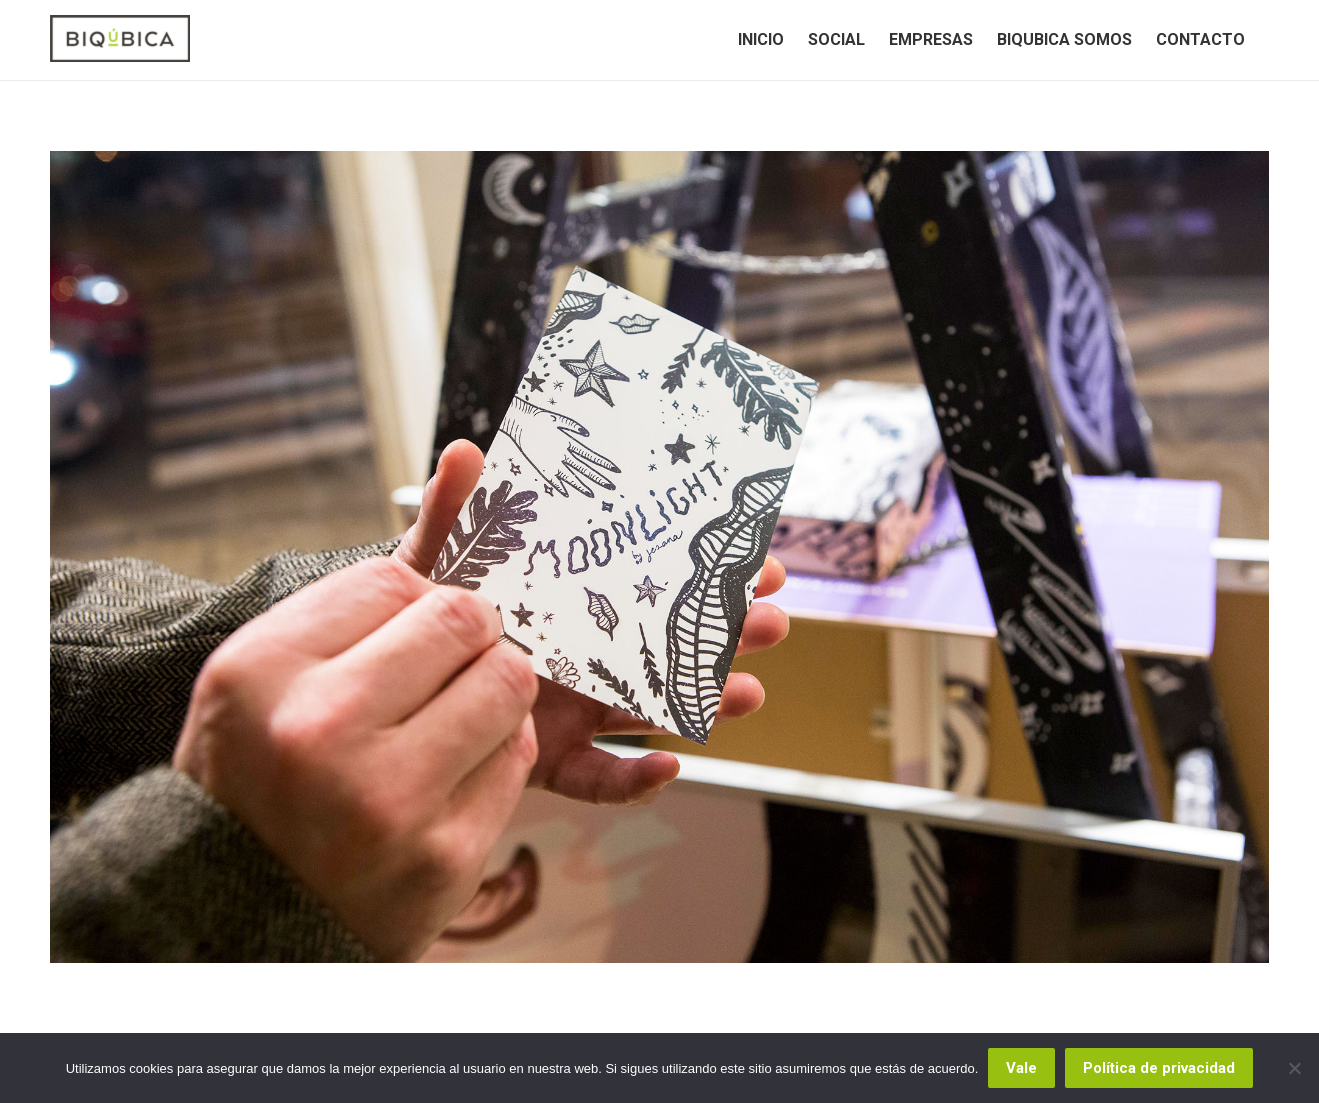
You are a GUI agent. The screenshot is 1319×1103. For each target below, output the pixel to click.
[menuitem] (761, 40)
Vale (1021, 1068)
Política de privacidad (1159, 1068)
